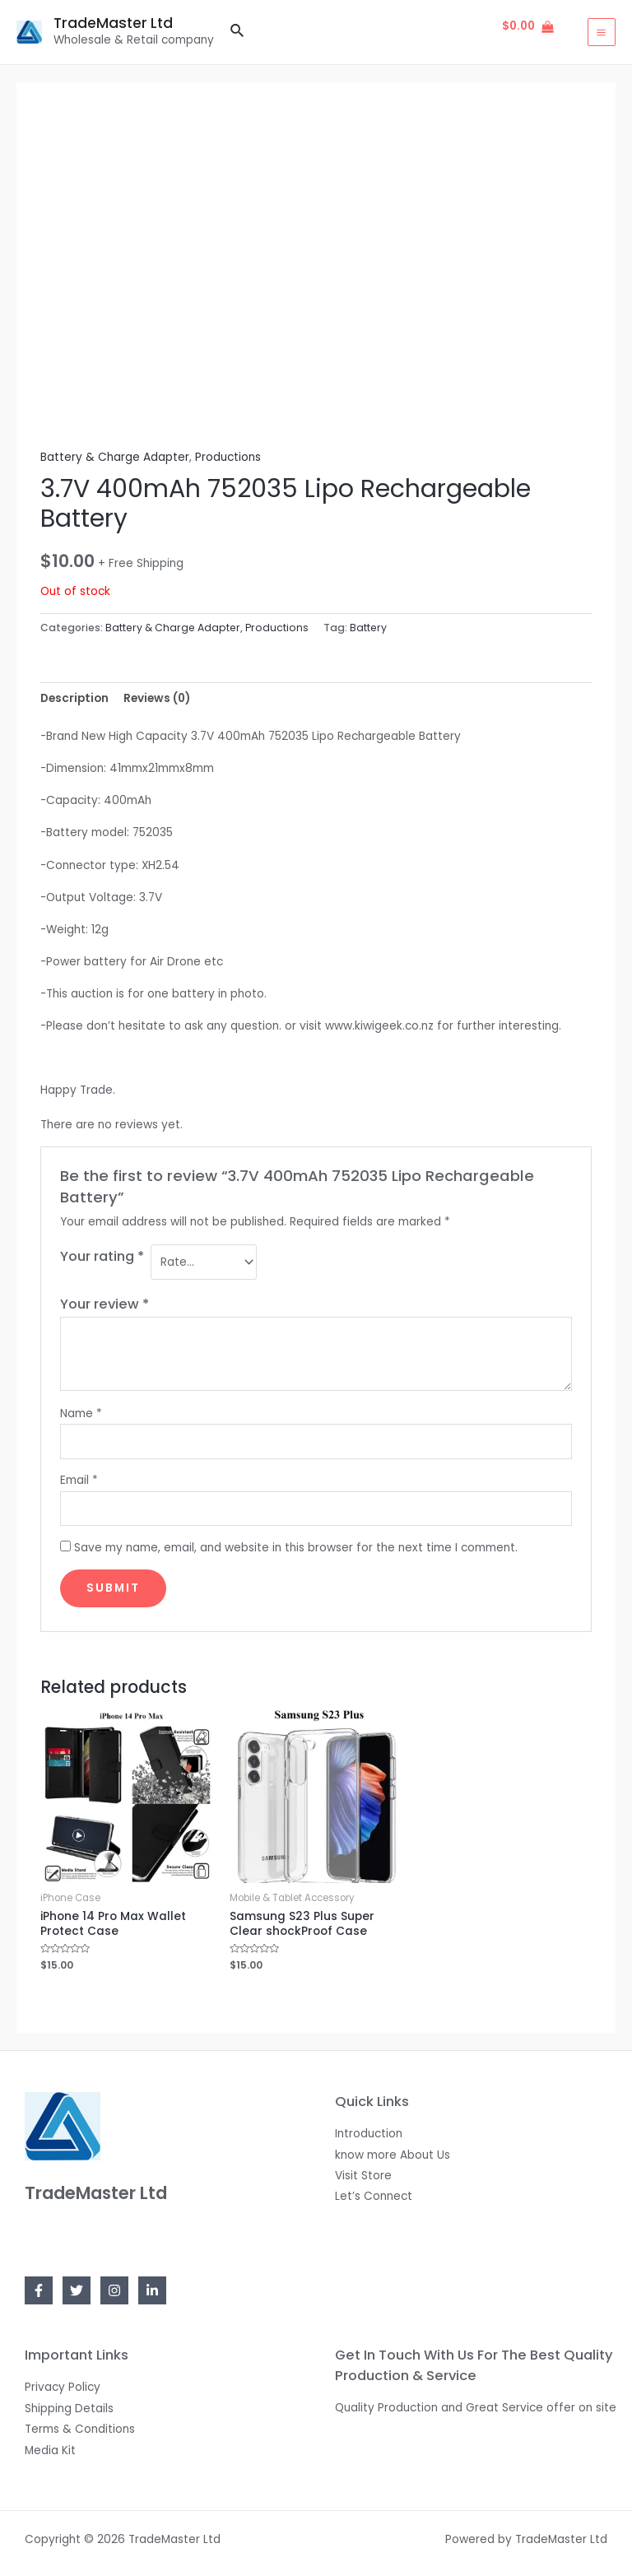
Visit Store (363, 2175)
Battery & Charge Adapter (114, 457)
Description (74, 698)
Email (79, 1480)
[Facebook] (39, 2290)
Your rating (102, 1256)
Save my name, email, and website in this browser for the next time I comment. (296, 1547)
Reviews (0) (156, 698)
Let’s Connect (373, 2196)
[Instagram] (114, 2290)
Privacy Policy (62, 2387)
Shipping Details (69, 2408)
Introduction (368, 2133)
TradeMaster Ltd (115, 23)
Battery (368, 628)
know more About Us (392, 2155)
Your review (104, 1304)
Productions (228, 457)
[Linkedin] (152, 2290)
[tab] (74, 698)
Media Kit (50, 2450)
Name (81, 1413)
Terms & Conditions (80, 2429)
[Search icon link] (238, 32)
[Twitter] (77, 2290)
